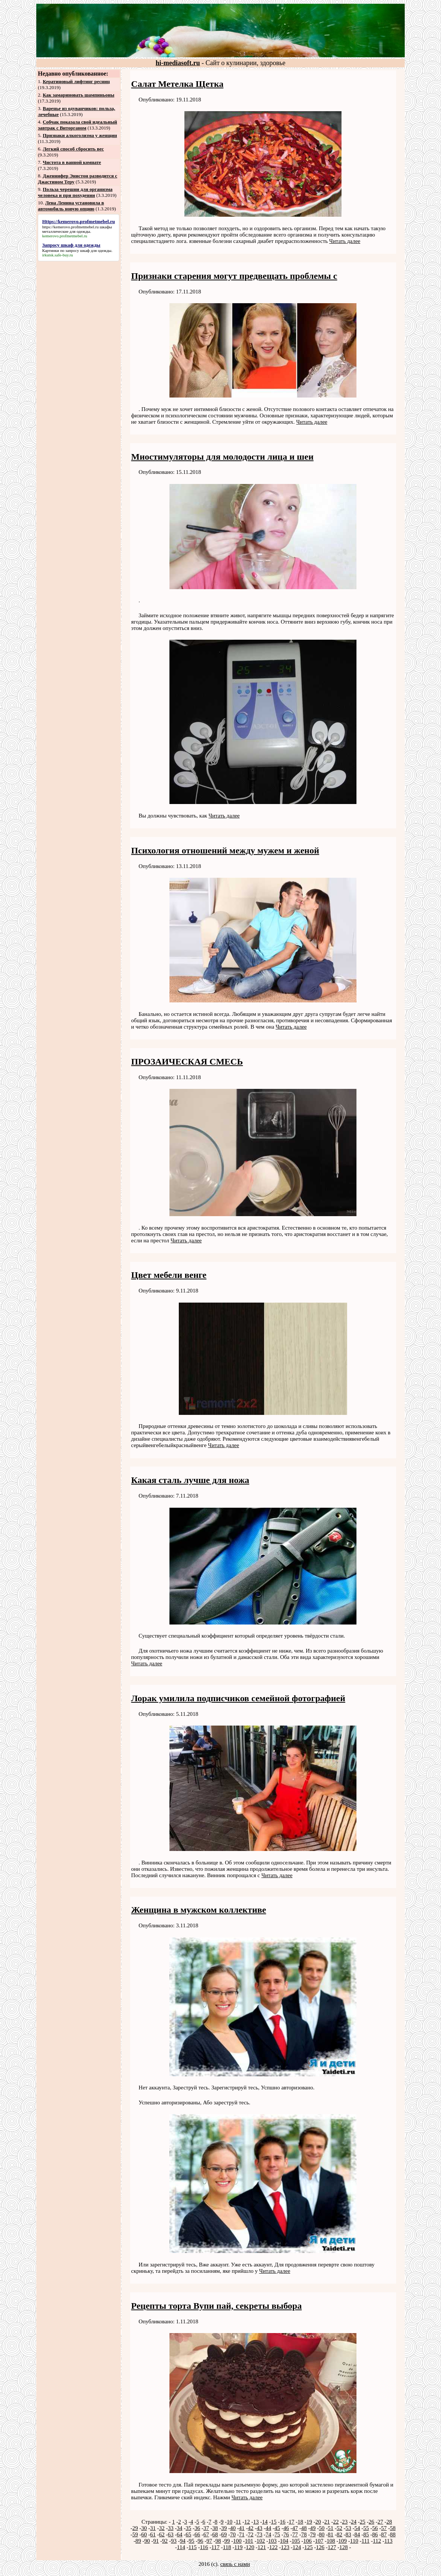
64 (180, 2534)
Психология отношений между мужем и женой (225, 850)
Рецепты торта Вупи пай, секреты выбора (216, 2306)
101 (249, 2541)
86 (375, 2534)
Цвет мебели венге (168, 1275)
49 (313, 2528)
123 (285, 2547)
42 (251, 2528)
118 (227, 2547)
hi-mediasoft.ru (178, 63)
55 (366, 2528)
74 (268, 2534)
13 (256, 2522)
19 (309, 2522)
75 (277, 2534)
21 (327, 2522)
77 (295, 2534)
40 (233, 2528)
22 (336, 2522)
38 (215, 2528)
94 (183, 2541)
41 (242, 2528)
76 (286, 2534)
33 (171, 2528)
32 (162, 2528)
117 (215, 2547)
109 (343, 2541)
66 (197, 2534)
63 (171, 2534)
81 (330, 2534)
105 (296, 2541)
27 (380, 2522)
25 (362, 2522)
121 (261, 2547)
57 (384, 2528)
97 (209, 2541)
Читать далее (344, 241)
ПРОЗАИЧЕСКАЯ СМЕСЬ (187, 1061)
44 (268, 2528)
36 (197, 2528)
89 (138, 2541)
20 (318, 2522)
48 (304, 2528)
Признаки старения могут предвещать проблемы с (234, 276)
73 (259, 2534)
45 (277, 2528)
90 (147, 2541)
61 (153, 2534)
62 (162, 2534)
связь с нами (235, 2564)
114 (181, 2547)
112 (377, 2541)
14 (265, 2522)
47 (295, 2528)
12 (247, 2522)
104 (284, 2541)
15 (273, 2522)
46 (286, 2528)
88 (393, 2534)
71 (242, 2534)
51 (330, 2528)
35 (188, 2528)
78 (304, 2534)
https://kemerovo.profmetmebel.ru (70, 227)
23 (344, 2522)
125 (308, 2547)
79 (313, 2534)
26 (371, 2522)
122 (273, 2547)
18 (300, 2522)
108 (331, 2541)
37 (206, 2528)
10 (229, 2522)
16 (282, 2522)
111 (366, 2541)
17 (291, 2522)
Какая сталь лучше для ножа (190, 1480)
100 (237, 2541)
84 (357, 2534)
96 (200, 2541)
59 (135, 2534)
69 (224, 2534)
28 (389, 2522)
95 (192, 2541)
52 (339, 2528)
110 (354, 2541)
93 (174, 2541)
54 (357, 2528)
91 (156, 2541)
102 (261, 2541)
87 (384, 2534)
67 (206, 2534)
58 (393, 2528)
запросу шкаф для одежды (88, 250)
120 (250, 2547)
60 (144, 2534)
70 (233, 2534)
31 (153, 2528)
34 (180, 2528)
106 (307, 2541)
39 (224, 2528)
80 (322, 2534)
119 (239, 2547)
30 (144, 2528)
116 (204, 2547)
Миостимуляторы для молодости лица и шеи (222, 457)
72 (251, 2534)
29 (135, 2528)
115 (193, 2547)
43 (259, 2528)
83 (348, 2534)
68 (215, 2534)
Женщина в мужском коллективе (198, 1910)
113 (388, 2541)
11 (238, 2522)
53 (348, 2528)
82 (339, 2534)
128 (343, 2547)
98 (218, 2541)
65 (188, 2534)
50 (322, 2528)
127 (332, 2547)
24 (353, 2522)
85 (366, 2534)
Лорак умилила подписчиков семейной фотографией (238, 1698)
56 (375, 2528)
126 (320, 2547)
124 (297, 2547)
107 (319, 2541)
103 (272, 2541)
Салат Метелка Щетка (177, 84)
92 (165, 2541)
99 (227, 2541)
